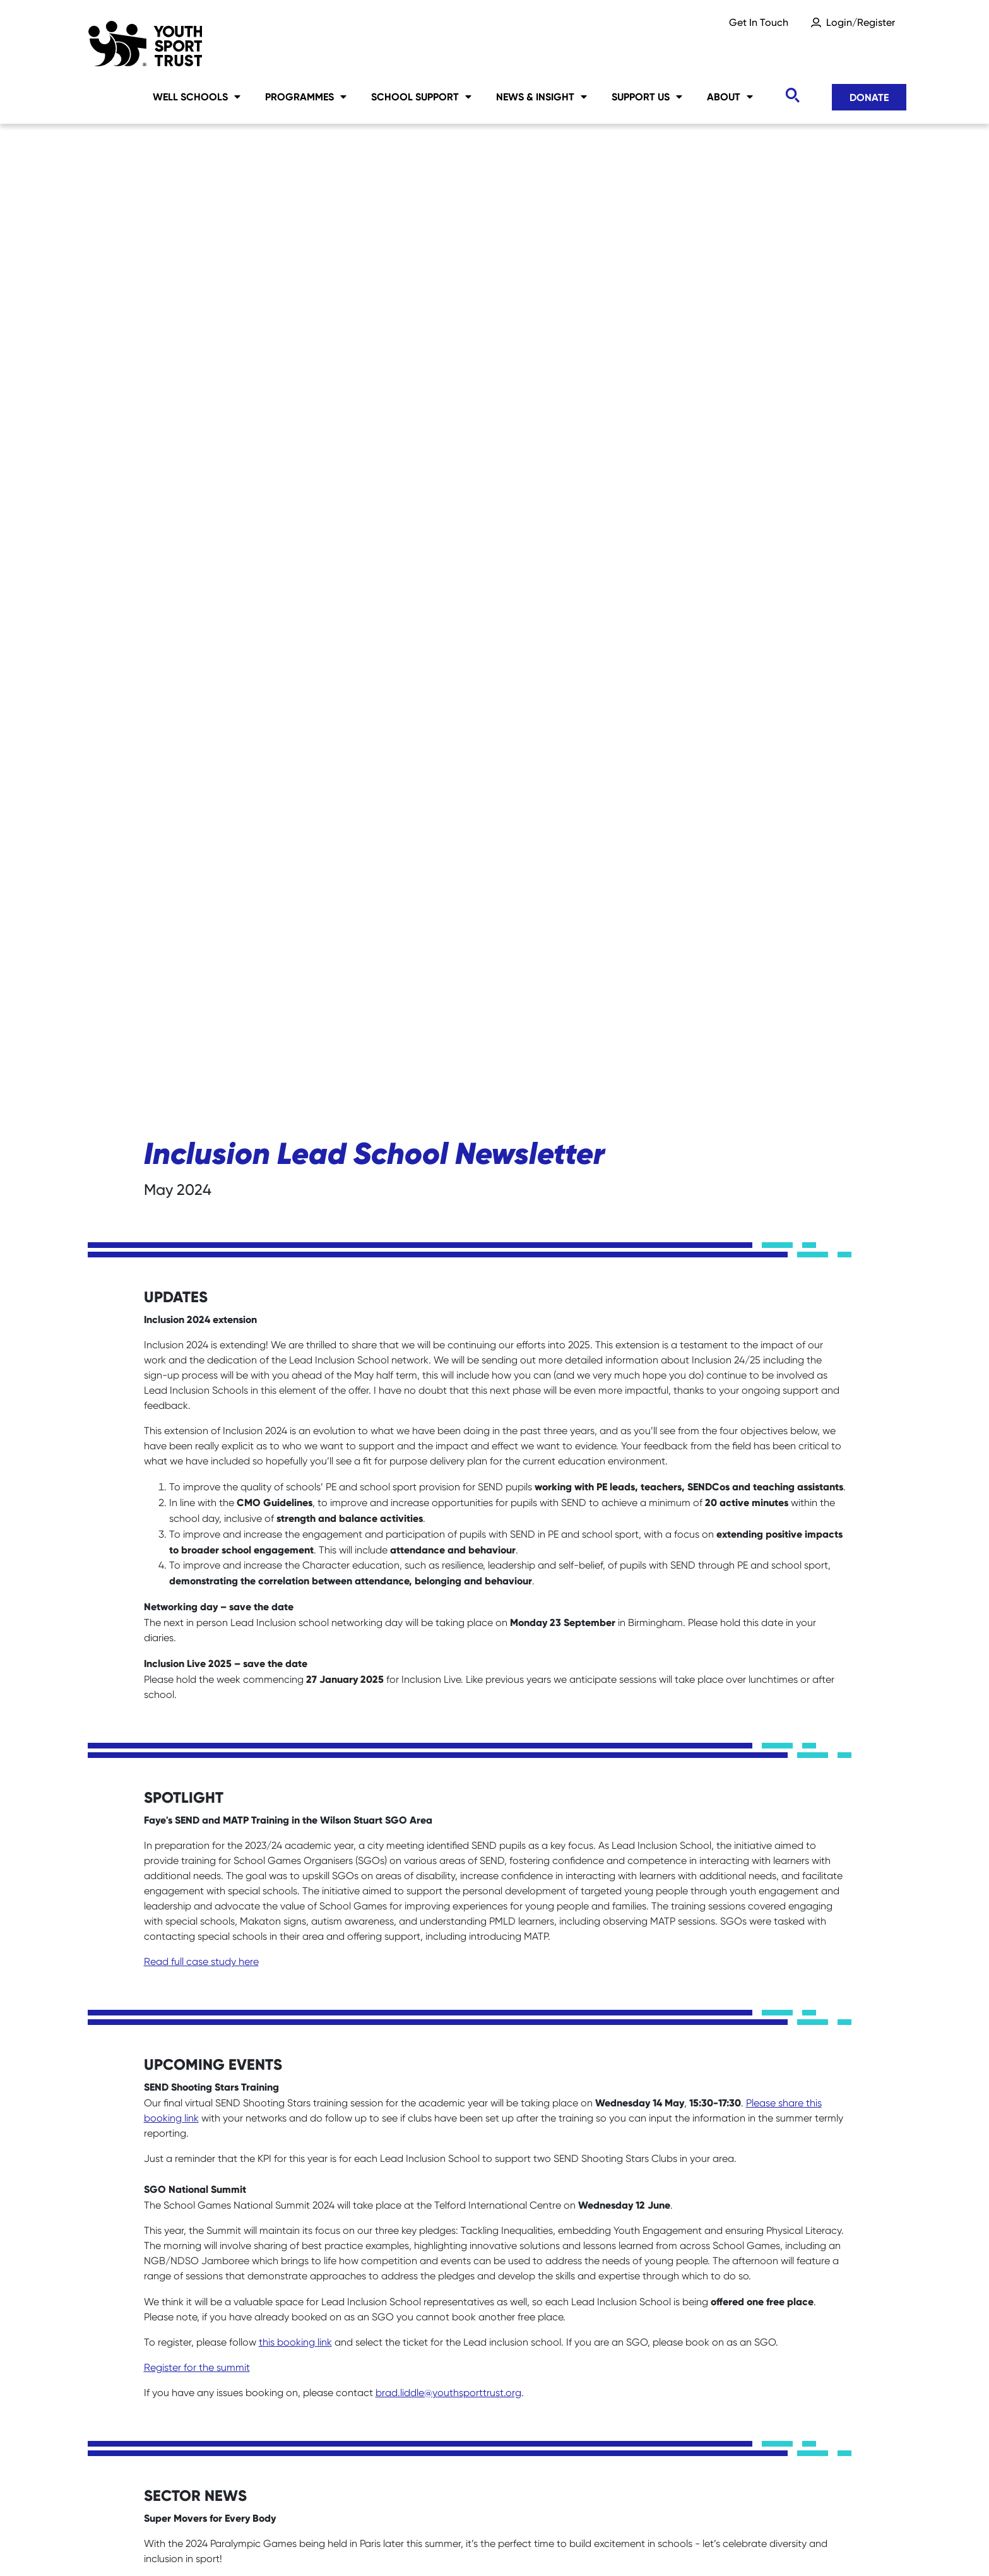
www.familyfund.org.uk (363, 2123)
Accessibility (553, 2545)
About (730, 96)
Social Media (337, 2545)
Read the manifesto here (201, 1996)
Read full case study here (201, 972)
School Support (421, 96)
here (154, 1737)
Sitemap (243, 2545)
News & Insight (541, 96)
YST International (667, 2545)
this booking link (295, 1353)
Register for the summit (197, 1378)
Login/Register (860, 22)
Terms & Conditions (797, 2545)
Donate (869, 97)
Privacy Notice (446, 2545)
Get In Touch (758, 22)
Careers (163, 2545)
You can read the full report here (218, 1874)
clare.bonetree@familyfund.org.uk (221, 2194)
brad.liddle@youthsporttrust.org (448, 1404)
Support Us (647, 96)
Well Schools (196, 96)
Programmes (305, 96)
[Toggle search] (792, 95)
